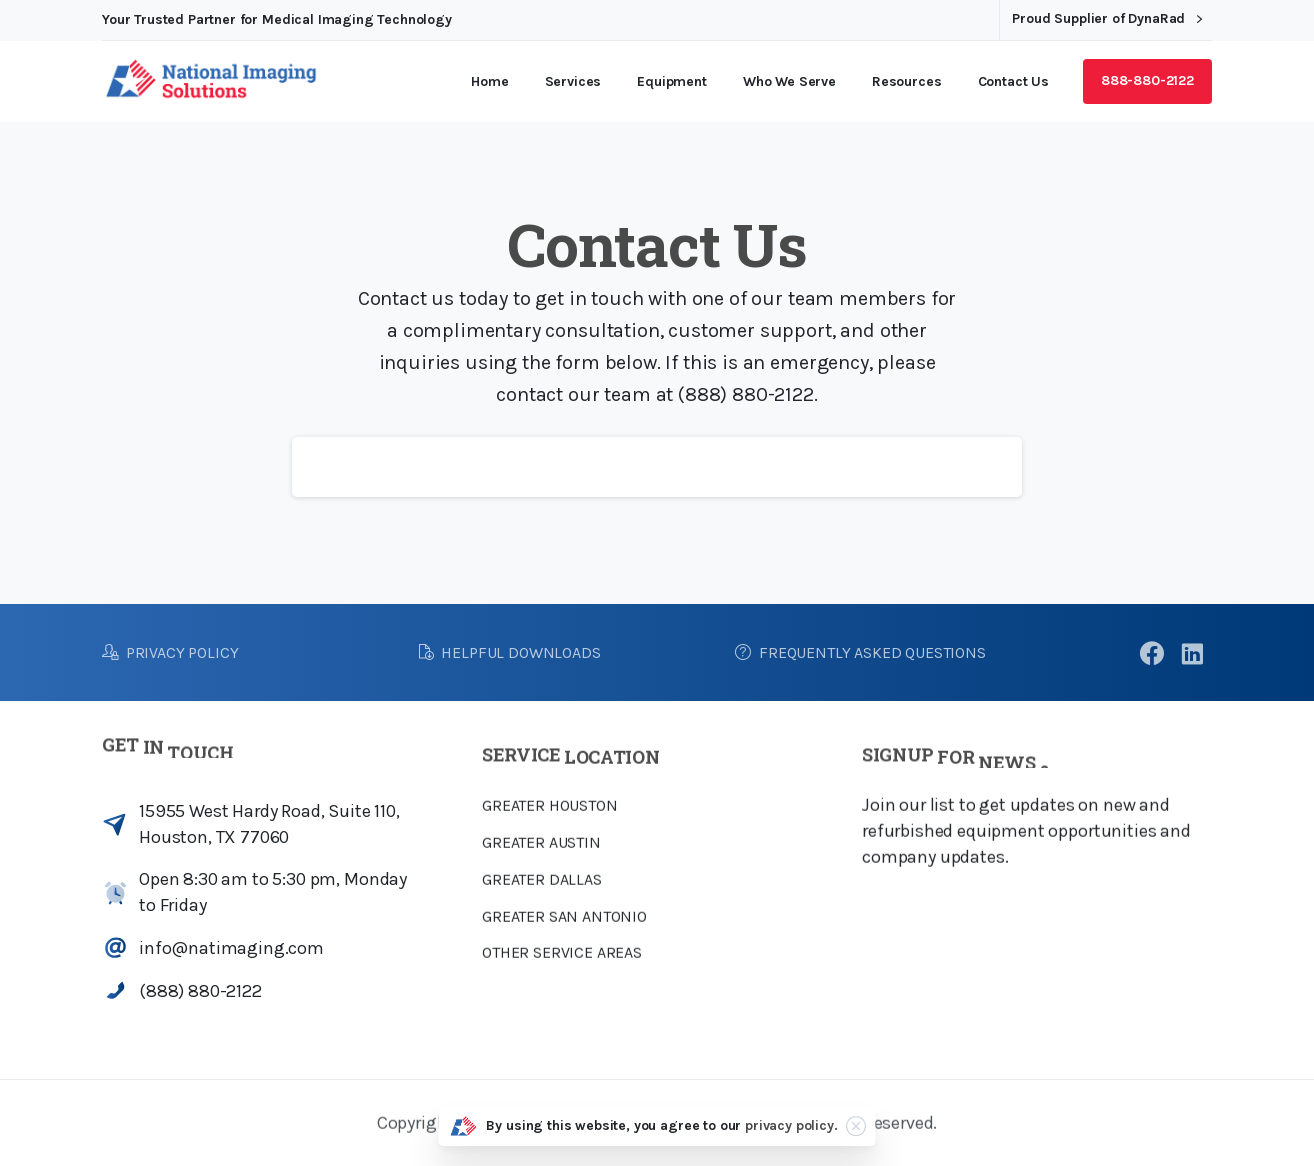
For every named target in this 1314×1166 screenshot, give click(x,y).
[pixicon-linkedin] (1192, 655)
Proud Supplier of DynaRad (1107, 19)
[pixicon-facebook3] (1152, 655)
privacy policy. (791, 1125)
